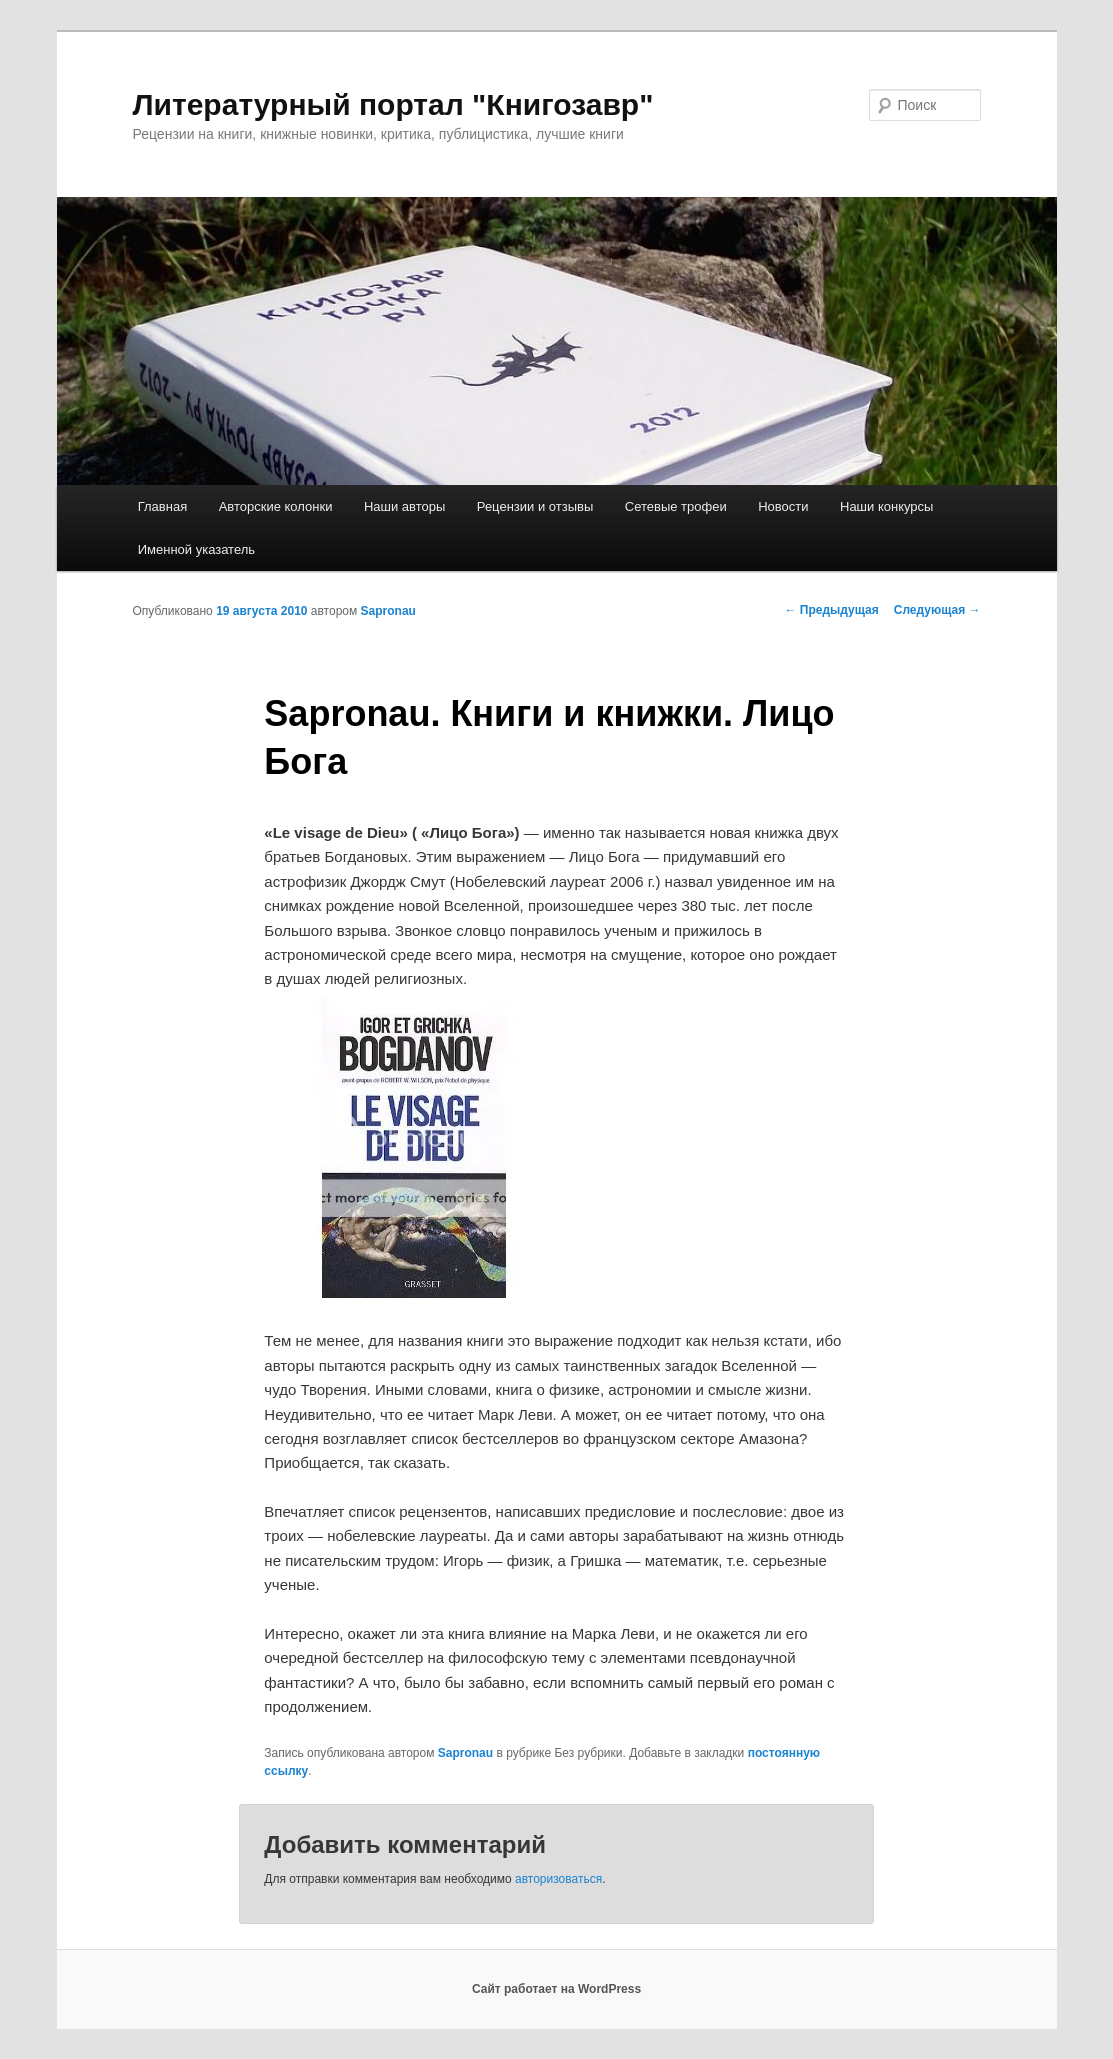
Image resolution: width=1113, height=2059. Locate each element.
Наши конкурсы (886, 506)
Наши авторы (404, 506)
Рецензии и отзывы (535, 506)
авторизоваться (558, 1879)
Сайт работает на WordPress (556, 1989)
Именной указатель (196, 549)
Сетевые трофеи (676, 506)
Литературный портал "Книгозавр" (393, 104)
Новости (783, 506)
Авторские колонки (276, 506)
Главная (162, 506)
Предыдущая (832, 610)
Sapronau (388, 611)
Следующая (937, 610)
